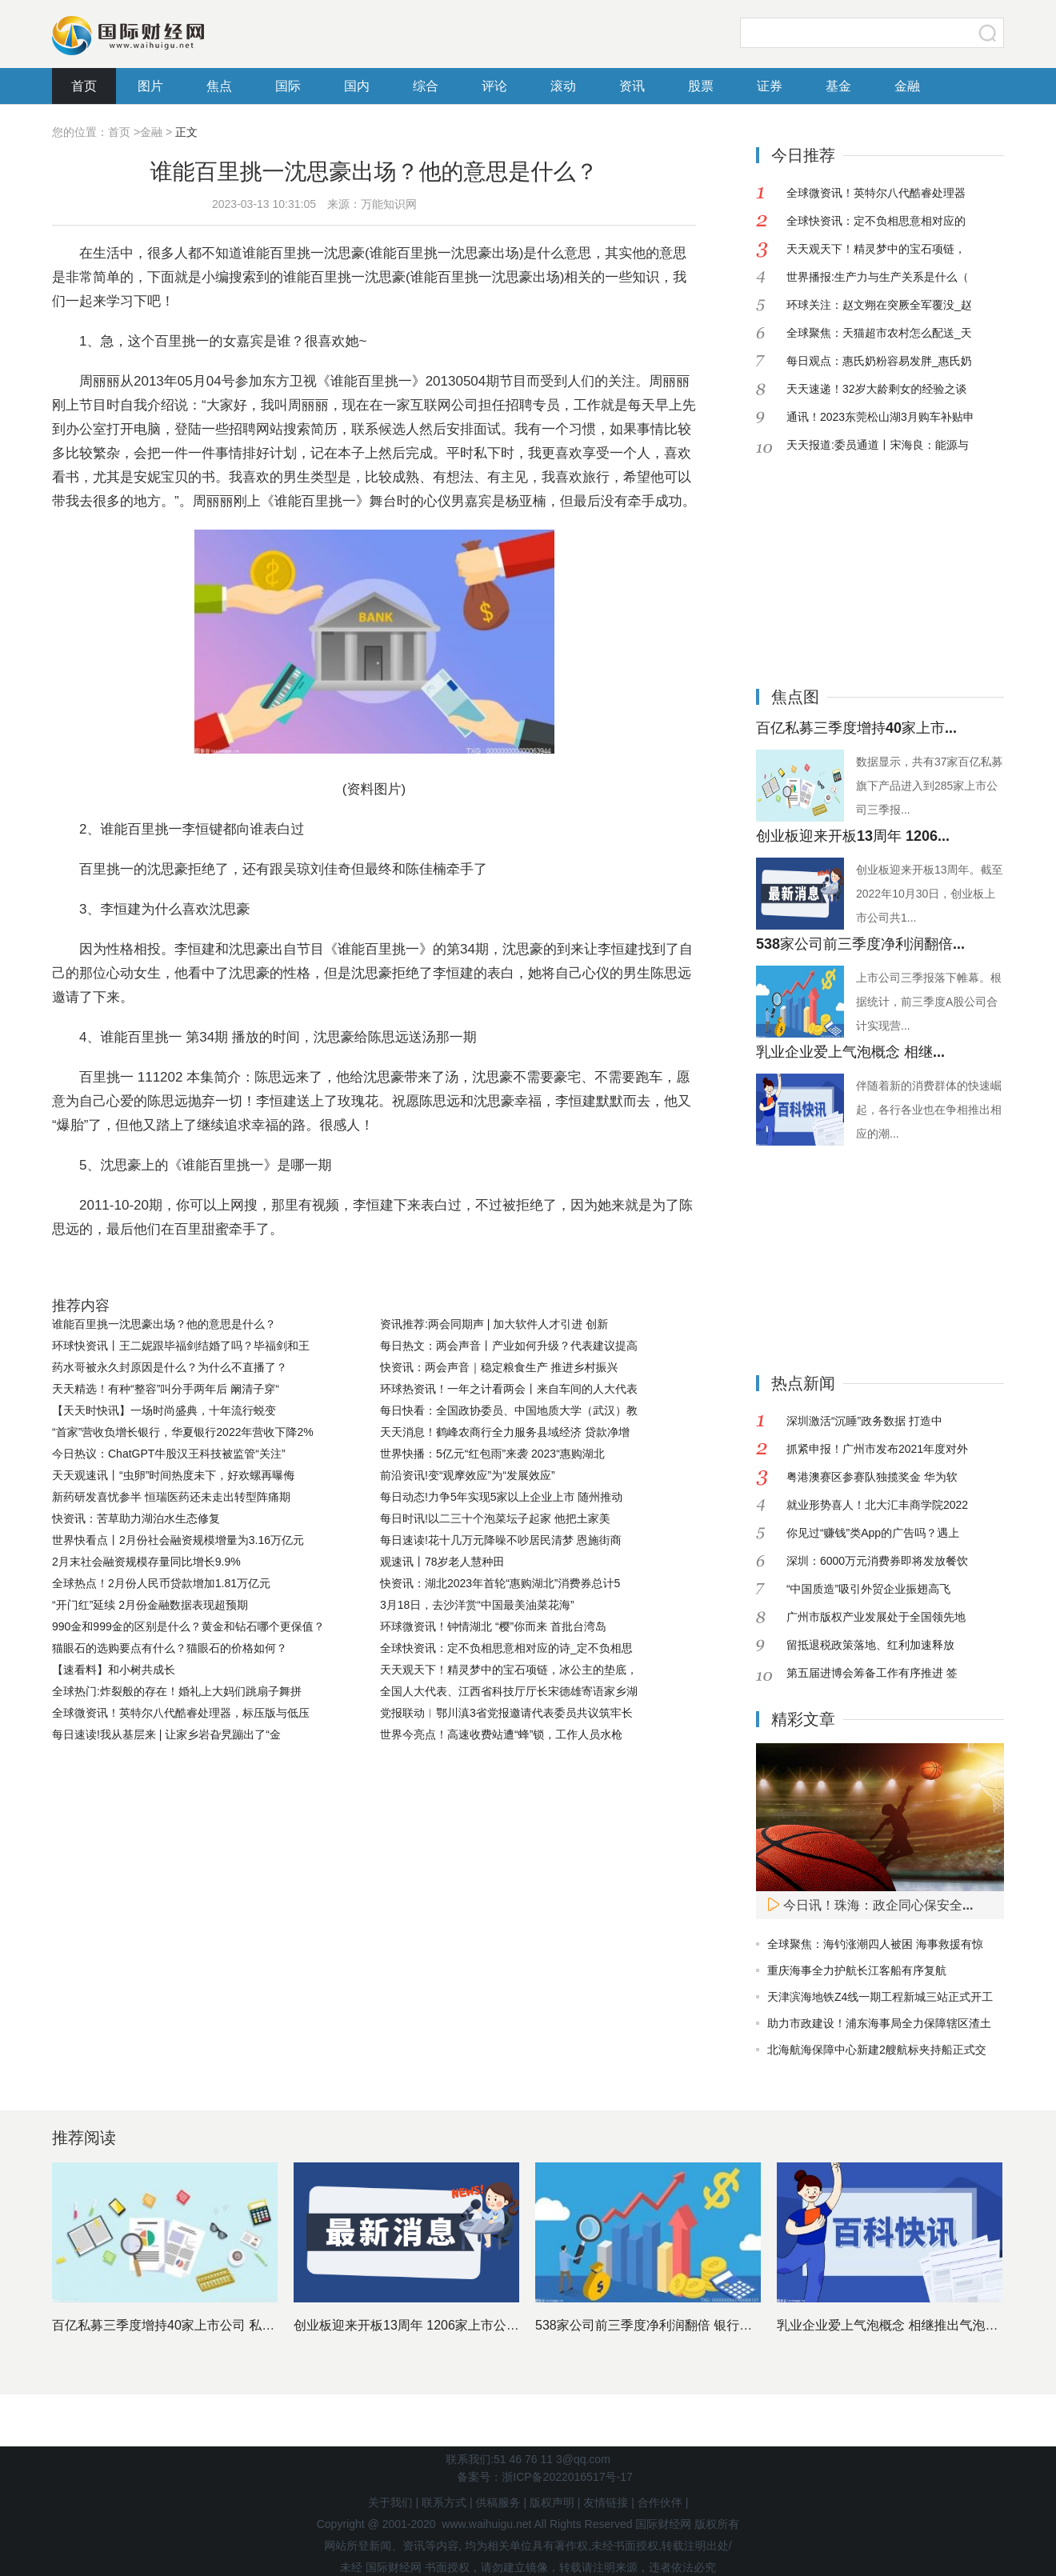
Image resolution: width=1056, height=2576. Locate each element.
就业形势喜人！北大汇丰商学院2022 (877, 1504)
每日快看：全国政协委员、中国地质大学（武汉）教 (509, 1410)
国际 (288, 86)
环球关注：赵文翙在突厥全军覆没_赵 (879, 304)
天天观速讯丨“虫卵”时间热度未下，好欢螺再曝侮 (173, 1475)
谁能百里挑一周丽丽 (199, 1269)
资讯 (632, 86)
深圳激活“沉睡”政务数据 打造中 (864, 1420)
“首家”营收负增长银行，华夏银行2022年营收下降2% (183, 1432)
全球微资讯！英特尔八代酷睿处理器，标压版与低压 (181, 1712)
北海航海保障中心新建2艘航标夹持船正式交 (876, 2049)
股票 (701, 86)
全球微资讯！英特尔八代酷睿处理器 (876, 192)
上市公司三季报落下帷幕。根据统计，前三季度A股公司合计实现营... (929, 1001)
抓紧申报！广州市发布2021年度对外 (877, 1448)
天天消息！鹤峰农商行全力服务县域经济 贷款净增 (505, 1432)
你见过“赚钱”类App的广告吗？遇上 (872, 1532)
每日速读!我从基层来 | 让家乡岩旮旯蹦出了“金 (166, 1734)
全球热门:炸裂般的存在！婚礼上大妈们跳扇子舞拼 (177, 1691)
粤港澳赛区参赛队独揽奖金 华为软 (872, 1476)
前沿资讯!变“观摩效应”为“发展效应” (467, 1475)
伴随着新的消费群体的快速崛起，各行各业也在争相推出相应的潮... (929, 1109)
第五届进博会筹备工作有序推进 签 (872, 1672)
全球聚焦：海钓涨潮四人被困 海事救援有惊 (875, 1944)
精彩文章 (803, 1719)
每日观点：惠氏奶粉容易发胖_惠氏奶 (879, 360)
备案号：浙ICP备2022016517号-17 (544, 2476)
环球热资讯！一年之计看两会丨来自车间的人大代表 (509, 1388)
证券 (769, 86)
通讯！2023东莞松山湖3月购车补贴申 (880, 416)
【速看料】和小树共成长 (113, 1669)
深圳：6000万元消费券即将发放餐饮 (877, 1560)
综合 (425, 86)
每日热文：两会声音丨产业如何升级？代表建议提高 (509, 1345)
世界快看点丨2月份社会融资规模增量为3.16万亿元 (178, 1540)
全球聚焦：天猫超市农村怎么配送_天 (879, 332)
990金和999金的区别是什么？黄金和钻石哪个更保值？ (188, 1626)
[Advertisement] (856, 559)
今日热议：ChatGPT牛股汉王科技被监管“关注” (169, 1453)
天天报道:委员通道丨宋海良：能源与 (877, 444)
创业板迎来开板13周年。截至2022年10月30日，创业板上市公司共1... (929, 893)
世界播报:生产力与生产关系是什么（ (877, 276)
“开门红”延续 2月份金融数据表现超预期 (150, 1604)
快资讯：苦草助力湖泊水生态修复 (136, 1518)
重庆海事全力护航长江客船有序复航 (856, 1970)
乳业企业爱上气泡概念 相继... (850, 1052)
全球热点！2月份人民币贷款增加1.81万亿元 (161, 1583)
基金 (838, 86)
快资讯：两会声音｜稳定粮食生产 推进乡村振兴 (499, 1367)
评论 (494, 86)
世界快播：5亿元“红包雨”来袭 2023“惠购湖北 (492, 1453)
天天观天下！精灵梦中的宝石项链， (876, 248)
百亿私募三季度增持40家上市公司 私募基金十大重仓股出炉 (221, 2325)
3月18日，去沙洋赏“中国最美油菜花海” (477, 1604)
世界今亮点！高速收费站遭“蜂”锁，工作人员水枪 (501, 1734)
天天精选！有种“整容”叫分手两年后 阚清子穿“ (165, 1388)
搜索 (988, 32)
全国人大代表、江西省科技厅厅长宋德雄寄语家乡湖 (509, 1691)
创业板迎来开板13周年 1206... (853, 836)
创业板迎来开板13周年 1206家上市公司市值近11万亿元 (452, 2325)
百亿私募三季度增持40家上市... (856, 728)
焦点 (219, 86)
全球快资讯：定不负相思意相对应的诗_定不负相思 (506, 1648)
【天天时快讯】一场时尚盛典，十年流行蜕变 (164, 1410)
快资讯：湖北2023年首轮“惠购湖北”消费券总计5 (500, 1583)
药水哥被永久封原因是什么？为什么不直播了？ (169, 1367)
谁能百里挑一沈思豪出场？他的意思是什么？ (164, 1324)
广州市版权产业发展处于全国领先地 (876, 1616)
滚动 (563, 86)
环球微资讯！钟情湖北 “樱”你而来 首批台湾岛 (493, 1626)
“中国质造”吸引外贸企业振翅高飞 (868, 1588)
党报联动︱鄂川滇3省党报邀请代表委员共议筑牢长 (506, 1712)
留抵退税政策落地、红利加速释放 (870, 1644)
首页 (84, 86)
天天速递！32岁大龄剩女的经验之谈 (876, 388)
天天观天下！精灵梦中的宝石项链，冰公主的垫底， (509, 1669)
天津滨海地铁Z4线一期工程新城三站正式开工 (880, 1996)
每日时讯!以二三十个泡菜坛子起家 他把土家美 (495, 1518)
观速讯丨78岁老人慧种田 (442, 1561)
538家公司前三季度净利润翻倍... (860, 944)
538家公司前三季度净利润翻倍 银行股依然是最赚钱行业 (694, 2325)
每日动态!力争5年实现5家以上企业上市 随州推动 (501, 1496)
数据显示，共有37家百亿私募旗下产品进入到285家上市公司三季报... (929, 785)
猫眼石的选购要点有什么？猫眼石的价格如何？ (169, 1648)
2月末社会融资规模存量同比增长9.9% (146, 1561)
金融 (907, 86)
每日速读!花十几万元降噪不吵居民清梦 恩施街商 (501, 1540)
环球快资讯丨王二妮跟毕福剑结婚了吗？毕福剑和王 (181, 1345)
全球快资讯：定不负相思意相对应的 (876, 220)
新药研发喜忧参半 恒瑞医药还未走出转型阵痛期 (171, 1496)
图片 (150, 86)
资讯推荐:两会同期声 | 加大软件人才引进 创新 (494, 1324)
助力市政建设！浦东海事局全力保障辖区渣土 (879, 2023)
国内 (357, 86)
